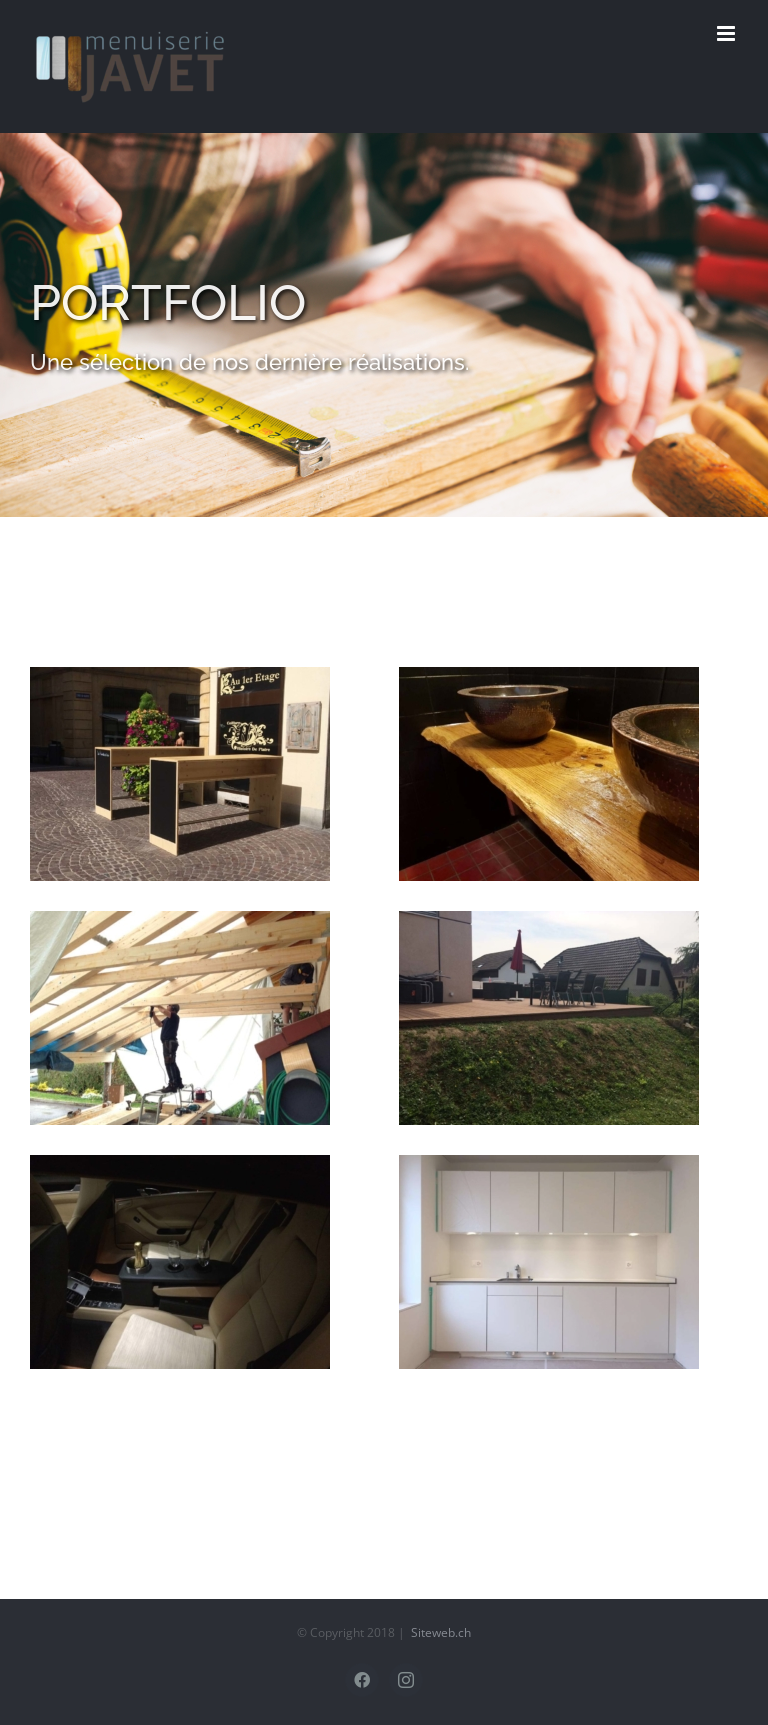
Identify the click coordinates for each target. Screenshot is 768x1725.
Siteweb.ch (441, 1632)
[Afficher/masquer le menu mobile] (727, 33)
